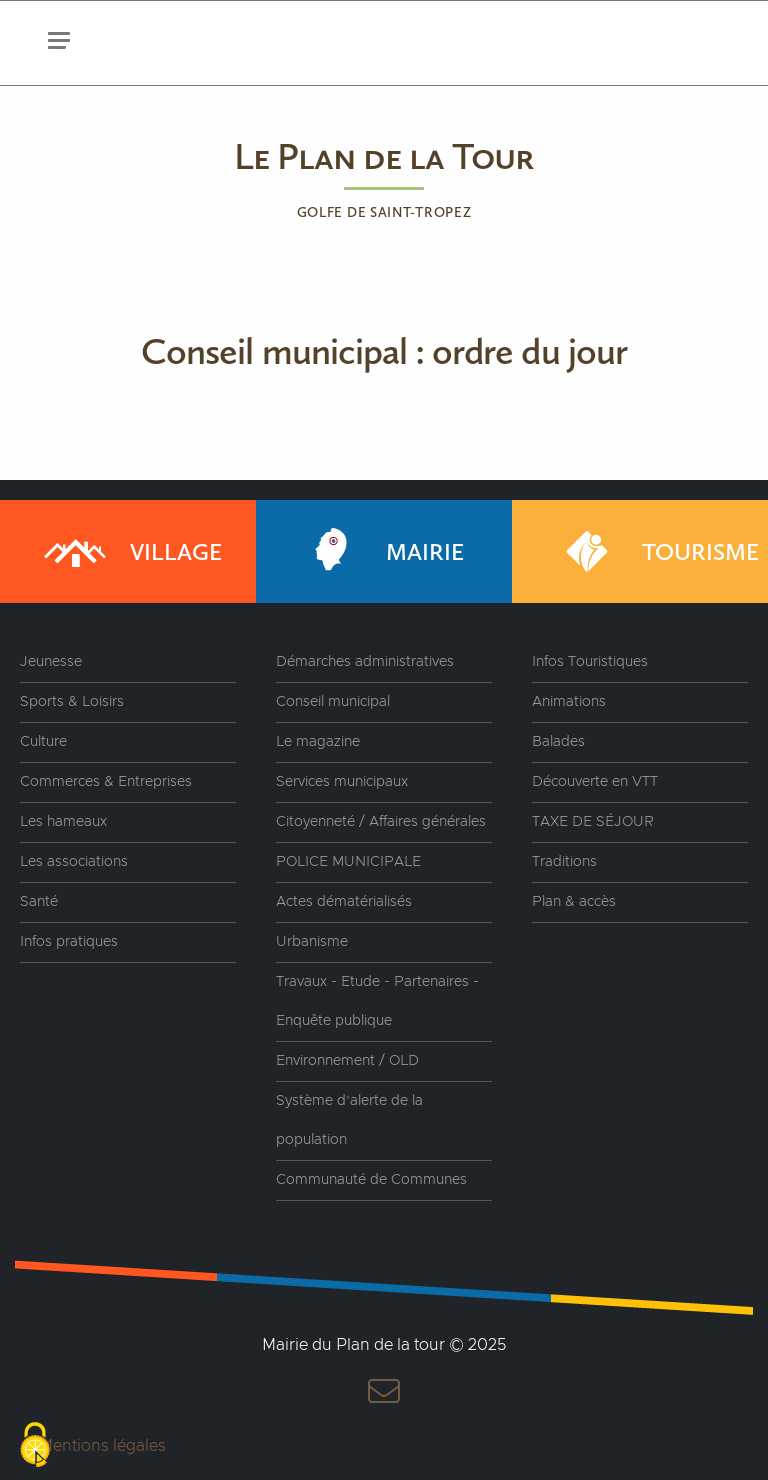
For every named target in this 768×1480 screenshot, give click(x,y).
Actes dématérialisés (344, 902)
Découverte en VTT (595, 782)
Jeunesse (51, 662)
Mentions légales (102, 1446)
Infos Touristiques (590, 662)
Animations (569, 702)
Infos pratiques (69, 942)
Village (131, 551)
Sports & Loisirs (72, 702)
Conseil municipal (333, 702)
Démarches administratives (365, 662)
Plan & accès (574, 902)
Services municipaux (342, 782)
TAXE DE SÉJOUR (593, 822)
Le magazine (318, 742)
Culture (43, 742)
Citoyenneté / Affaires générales (381, 822)
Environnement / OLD (347, 1061)
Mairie (380, 551)
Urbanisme (312, 942)
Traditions (564, 862)
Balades (558, 742)
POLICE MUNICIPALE (348, 862)
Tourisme (655, 551)
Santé (39, 902)
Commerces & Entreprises (106, 782)
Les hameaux (63, 822)
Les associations (74, 862)
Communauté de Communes (371, 1180)
